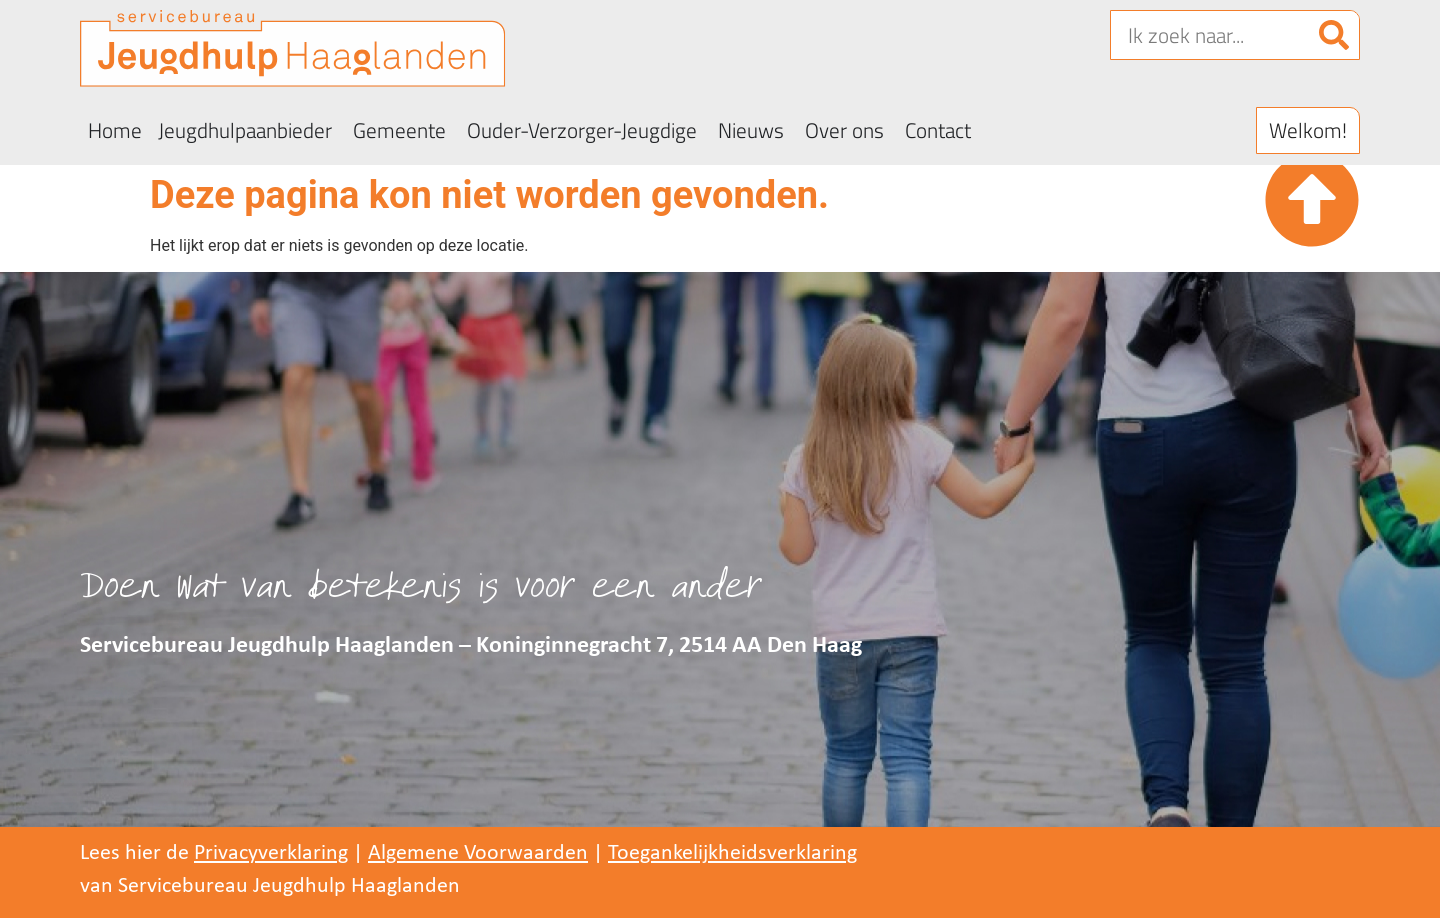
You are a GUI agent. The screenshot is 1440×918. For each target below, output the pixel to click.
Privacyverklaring (271, 853)
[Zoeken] (1334, 35)
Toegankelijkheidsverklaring (732, 853)
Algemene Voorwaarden (478, 853)
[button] (1308, 130)
